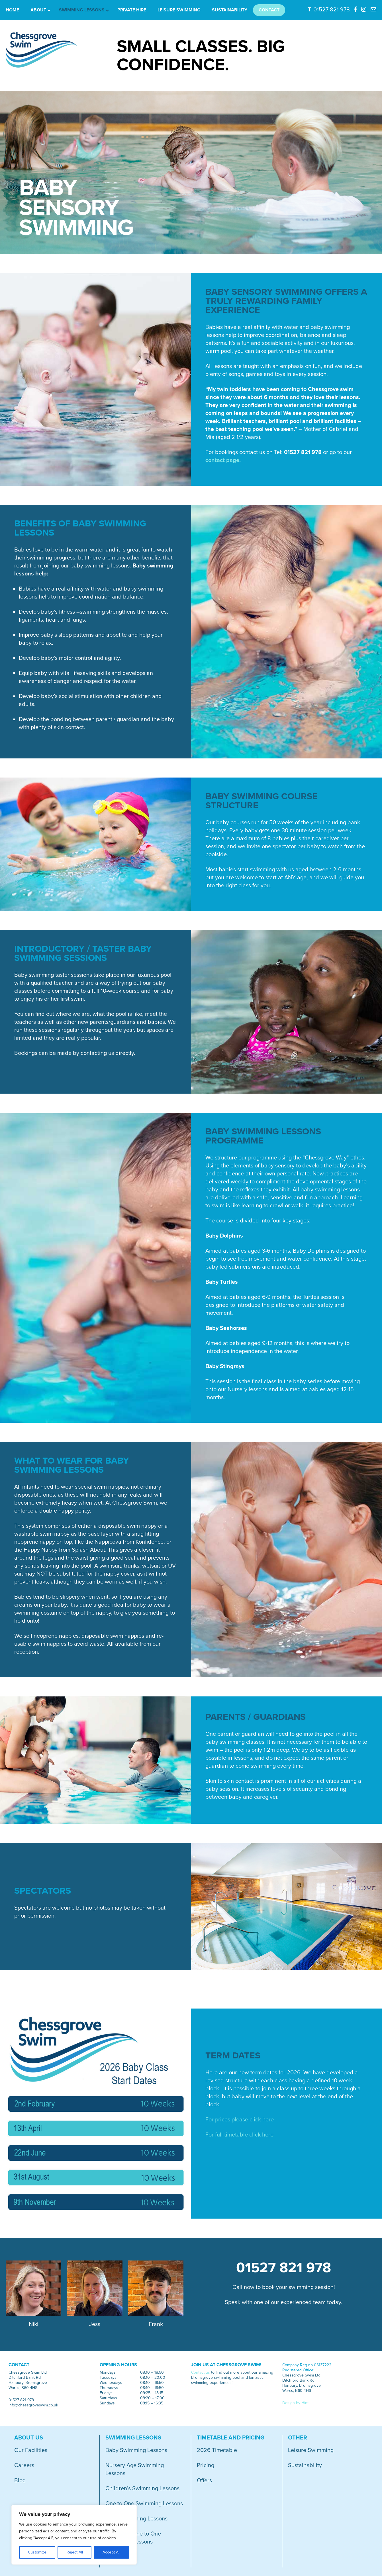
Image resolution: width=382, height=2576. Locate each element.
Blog (20, 2480)
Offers (204, 2480)
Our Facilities (30, 2450)
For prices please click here (239, 2119)
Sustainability (305, 2465)
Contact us (200, 2372)
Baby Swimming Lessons (136, 2450)
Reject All (74, 2552)
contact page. (223, 460)
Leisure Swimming (311, 2450)
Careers (24, 2465)
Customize (37, 2552)
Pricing (205, 2465)
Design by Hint (295, 2402)
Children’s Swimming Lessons (142, 2488)
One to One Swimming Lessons (144, 2503)
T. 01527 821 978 (329, 9)
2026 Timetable (217, 2450)
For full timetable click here (239, 2134)
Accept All (111, 2552)
